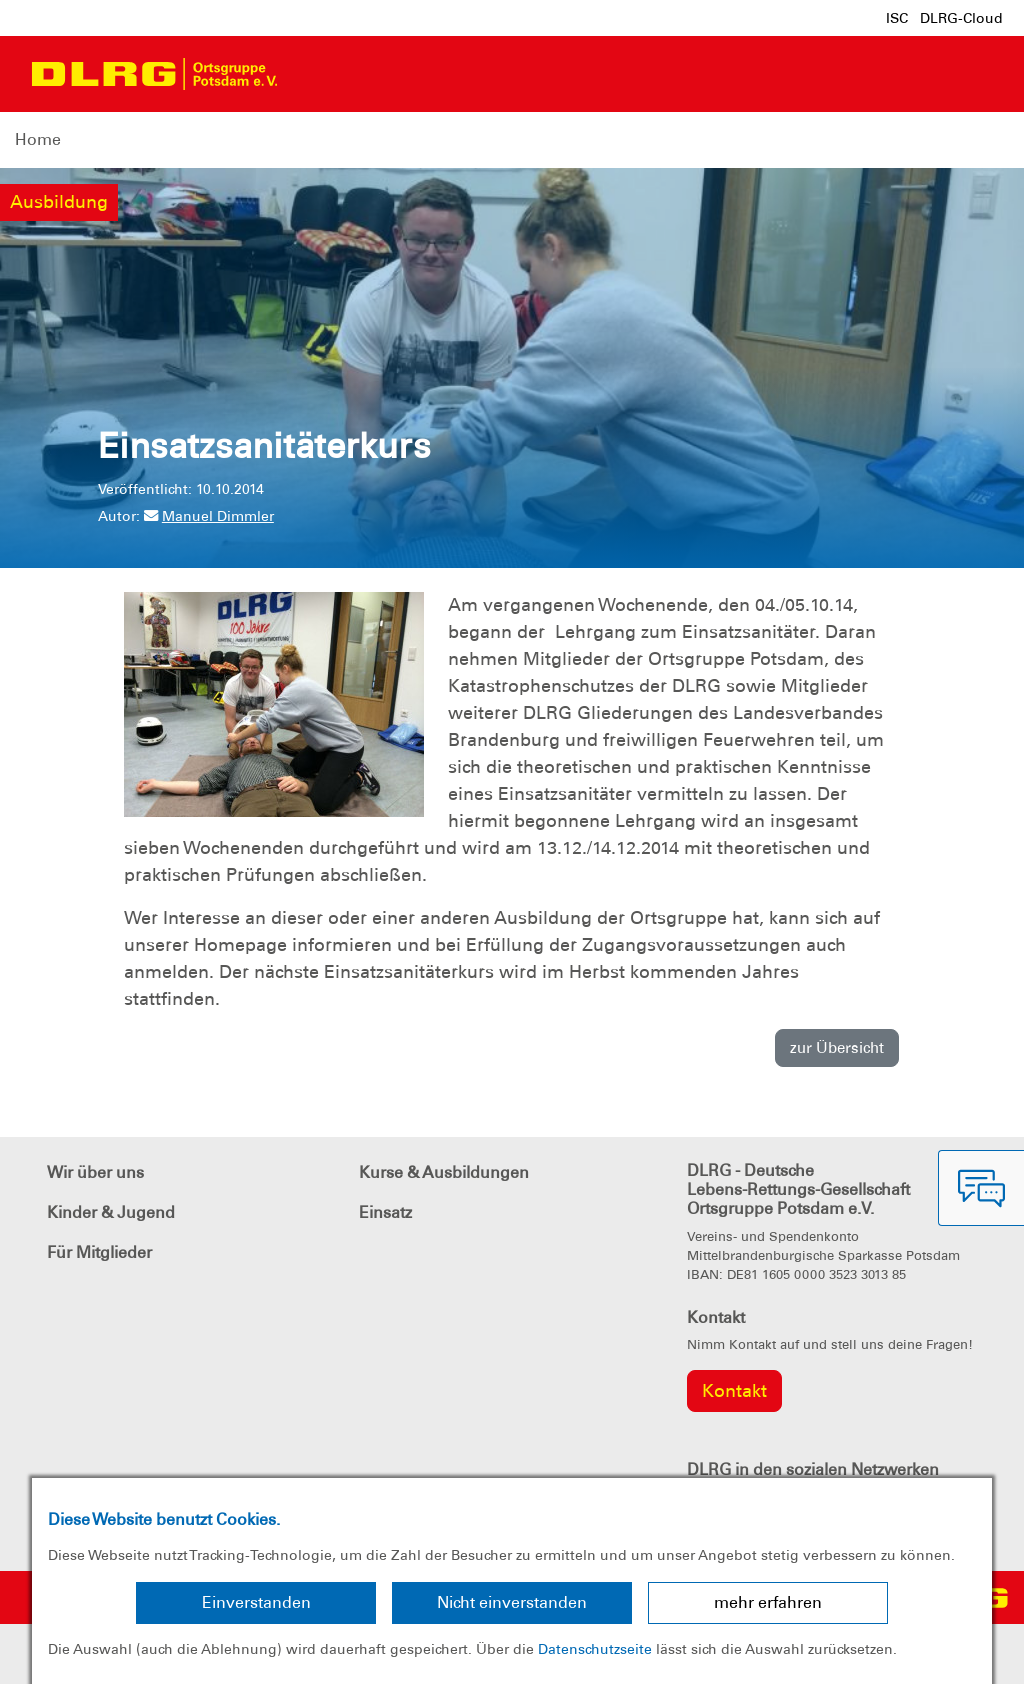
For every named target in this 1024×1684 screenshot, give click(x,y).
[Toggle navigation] (311, 74)
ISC (897, 18)
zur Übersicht (837, 1048)
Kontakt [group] (734, 1391)
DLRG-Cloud (961, 18)
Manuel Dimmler (209, 516)
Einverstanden (256, 1602)
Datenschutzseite (595, 1649)
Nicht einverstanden (512, 1602)
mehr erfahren (768, 1602)
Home (38, 139)
